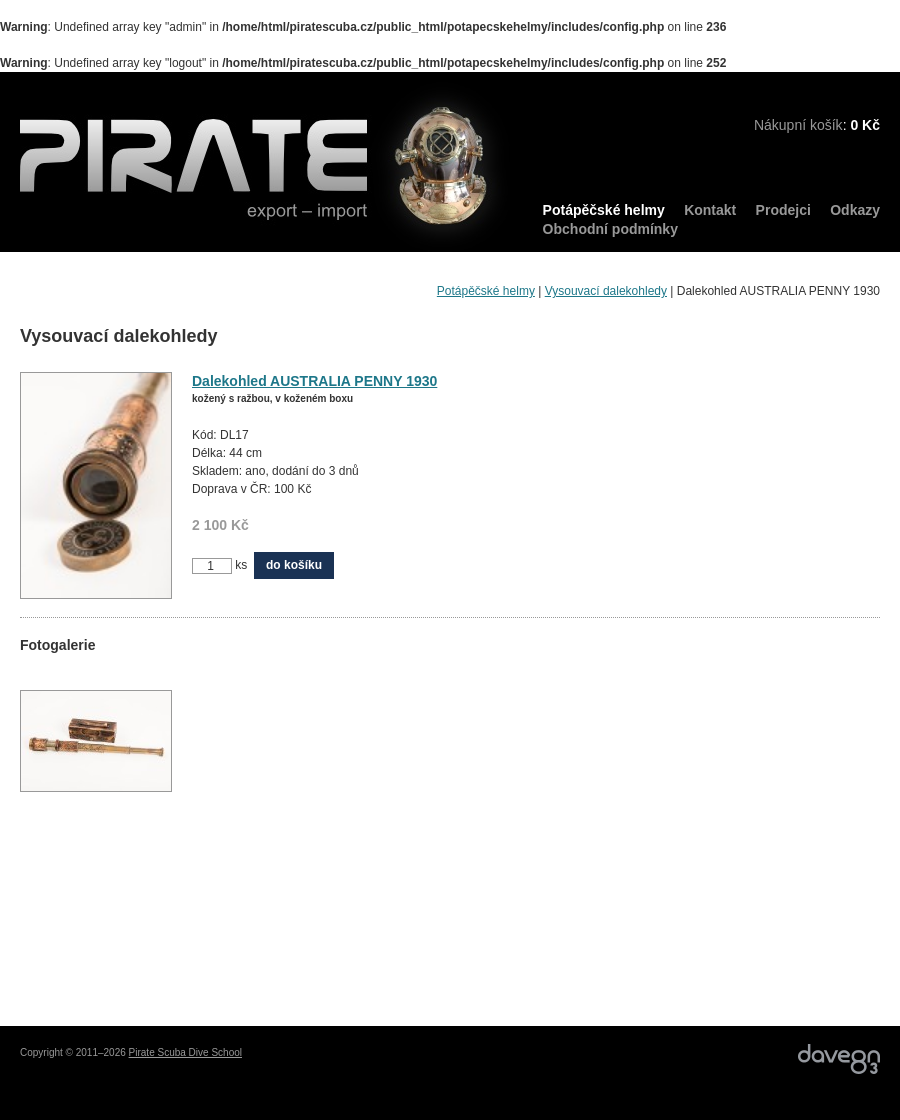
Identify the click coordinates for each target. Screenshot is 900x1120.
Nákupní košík (798, 125)
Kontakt (710, 210)
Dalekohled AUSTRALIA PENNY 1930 (314, 381)
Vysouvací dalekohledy (606, 291)
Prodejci (783, 210)
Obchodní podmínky (610, 229)
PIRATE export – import (265, 167)
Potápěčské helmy (604, 210)
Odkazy (855, 210)
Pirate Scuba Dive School (185, 1052)
